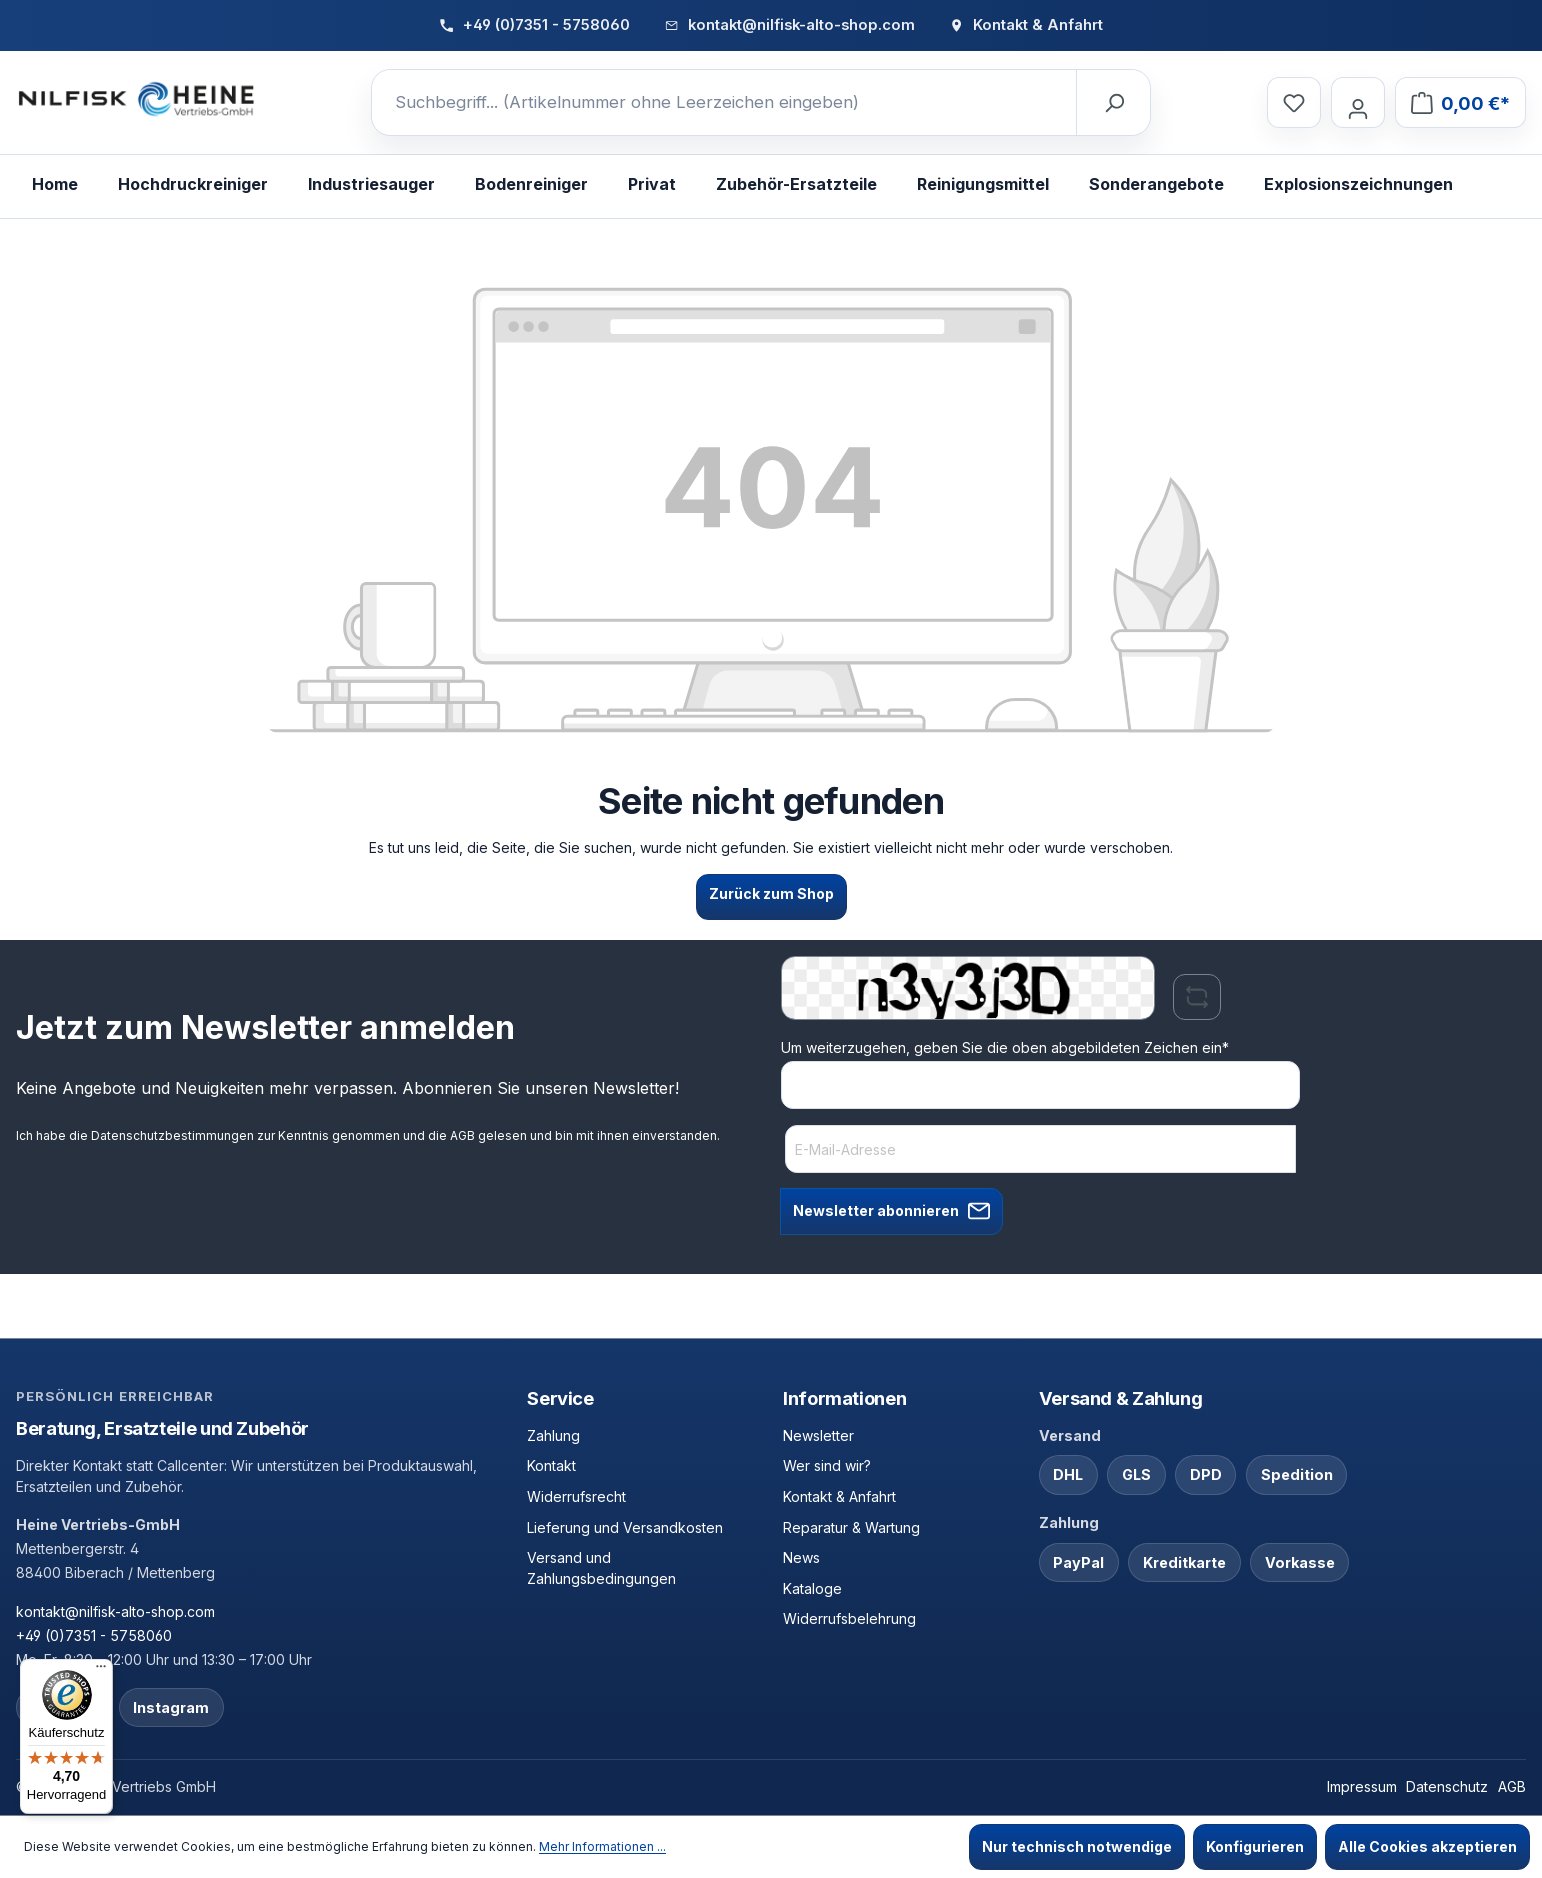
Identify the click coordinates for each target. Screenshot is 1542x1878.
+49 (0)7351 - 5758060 (94, 1635)
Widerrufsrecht (576, 1496)
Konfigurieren (1255, 1846)
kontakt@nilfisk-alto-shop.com (115, 1611)
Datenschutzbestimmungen (172, 1135)
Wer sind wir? (827, 1465)
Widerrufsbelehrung (849, 1618)
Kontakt (551, 1465)
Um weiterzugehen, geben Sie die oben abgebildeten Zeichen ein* (1005, 1047)
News (801, 1557)
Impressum (1362, 1786)
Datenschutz (1447, 1786)
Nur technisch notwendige (1077, 1846)
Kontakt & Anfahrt (839, 1496)
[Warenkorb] (1460, 102)
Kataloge (812, 1588)
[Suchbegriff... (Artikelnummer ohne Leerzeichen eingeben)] (724, 103)
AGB (462, 1135)
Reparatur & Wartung (851, 1527)
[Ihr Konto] (1358, 102)
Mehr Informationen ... (602, 1846)
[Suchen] (1113, 103)
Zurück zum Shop (771, 893)
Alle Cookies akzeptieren (1427, 1846)
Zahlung (553, 1435)
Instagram (171, 1707)
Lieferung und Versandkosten (625, 1527)
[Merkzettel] (1294, 102)
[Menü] (101, 1671)
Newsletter (818, 1435)
